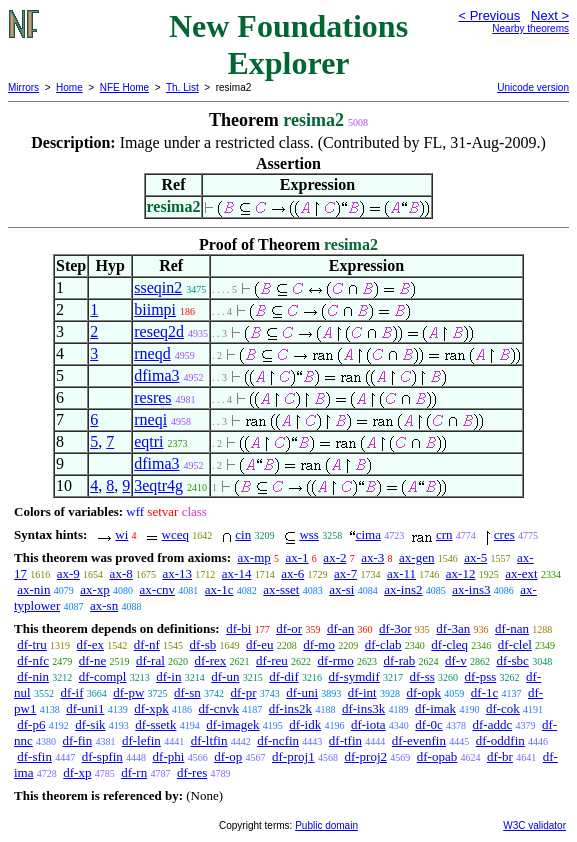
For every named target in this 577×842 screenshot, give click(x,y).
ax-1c (219, 589)
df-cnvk (219, 708)
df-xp (77, 772)
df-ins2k (290, 708)
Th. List (182, 87)
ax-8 (121, 573)
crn (444, 534)
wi (121, 534)
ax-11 (401, 573)
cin (243, 534)
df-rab (399, 660)
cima (368, 534)
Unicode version (533, 87)
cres (504, 534)
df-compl (103, 676)
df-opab (437, 756)
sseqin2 (158, 287)
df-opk (423, 692)
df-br (500, 756)
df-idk (305, 724)
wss (309, 534)
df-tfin (345, 740)
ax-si (341, 589)
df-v (456, 660)
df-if (71, 692)
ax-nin (33, 589)
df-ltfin (209, 740)
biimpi (155, 309)
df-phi (169, 756)
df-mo (319, 644)
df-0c (428, 724)
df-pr (244, 692)
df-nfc (33, 660)
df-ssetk (155, 724)
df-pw (128, 692)
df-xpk (151, 708)
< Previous (489, 15)
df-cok (503, 708)
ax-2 (334, 557)
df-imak (435, 708)
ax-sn (104, 605)
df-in (168, 676)
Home (69, 87)
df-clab (383, 644)
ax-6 (292, 573)
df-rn (134, 772)
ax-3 (372, 557)
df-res (192, 772)
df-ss (422, 676)
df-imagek (232, 724)
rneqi (150, 419)
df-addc (492, 724)
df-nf (147, 644)
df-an (340, 628)
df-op (228, 756)
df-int (362, 692)
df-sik (90, 724)
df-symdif (354, 676)
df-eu (259, 644)
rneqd (152, 353)
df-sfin (34, 756)
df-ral (150, 660)
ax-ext (521, 573)
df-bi (238, 628)
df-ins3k (363, 708)
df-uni (302, 692)
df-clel (515, 644)
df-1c (484, 692)
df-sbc (512, 660)
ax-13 (177, 573)
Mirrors (23, 87)
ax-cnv (157, 589)
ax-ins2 (403, 589)
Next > (550, 15)
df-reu (272, 660)
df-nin (33, 676)
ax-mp (254, 557)
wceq (175, 534)
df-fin (78, 740)
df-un (225, 676)
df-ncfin (278, 740)
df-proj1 (293, 756)
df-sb (203, 644)
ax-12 (461, 573)
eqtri (148, 441)
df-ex (90, 644)
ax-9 (68, 573)
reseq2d (159, 331)
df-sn (187, 692)
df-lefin (141, 740)
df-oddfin (500, 740)
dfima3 (156, 375)
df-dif (284, 676)
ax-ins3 (471, 589)
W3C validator (534, 825)
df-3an (453, 628)
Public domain (326, 825)
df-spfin (102, 756)
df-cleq (449, 644)
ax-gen (416, 557)
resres (152, 397)
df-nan (512, 628)
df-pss (481, 676)
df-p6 (31, 724)
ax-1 (297, 557)
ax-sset (281, 589)
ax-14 (237, 573)
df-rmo (336, 660)
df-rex (211, 660)
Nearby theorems (530, 28)
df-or (289, 628)
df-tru (32, 644)
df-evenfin (419, 740)
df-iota (368, 724)
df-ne (92, 660)
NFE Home (124, 87)
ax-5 (475, 557)
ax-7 (345, 573)
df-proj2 (365, 756)
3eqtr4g (158, 485)
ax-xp (95, 589)
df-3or (395, 628)
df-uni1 (85, 708)
